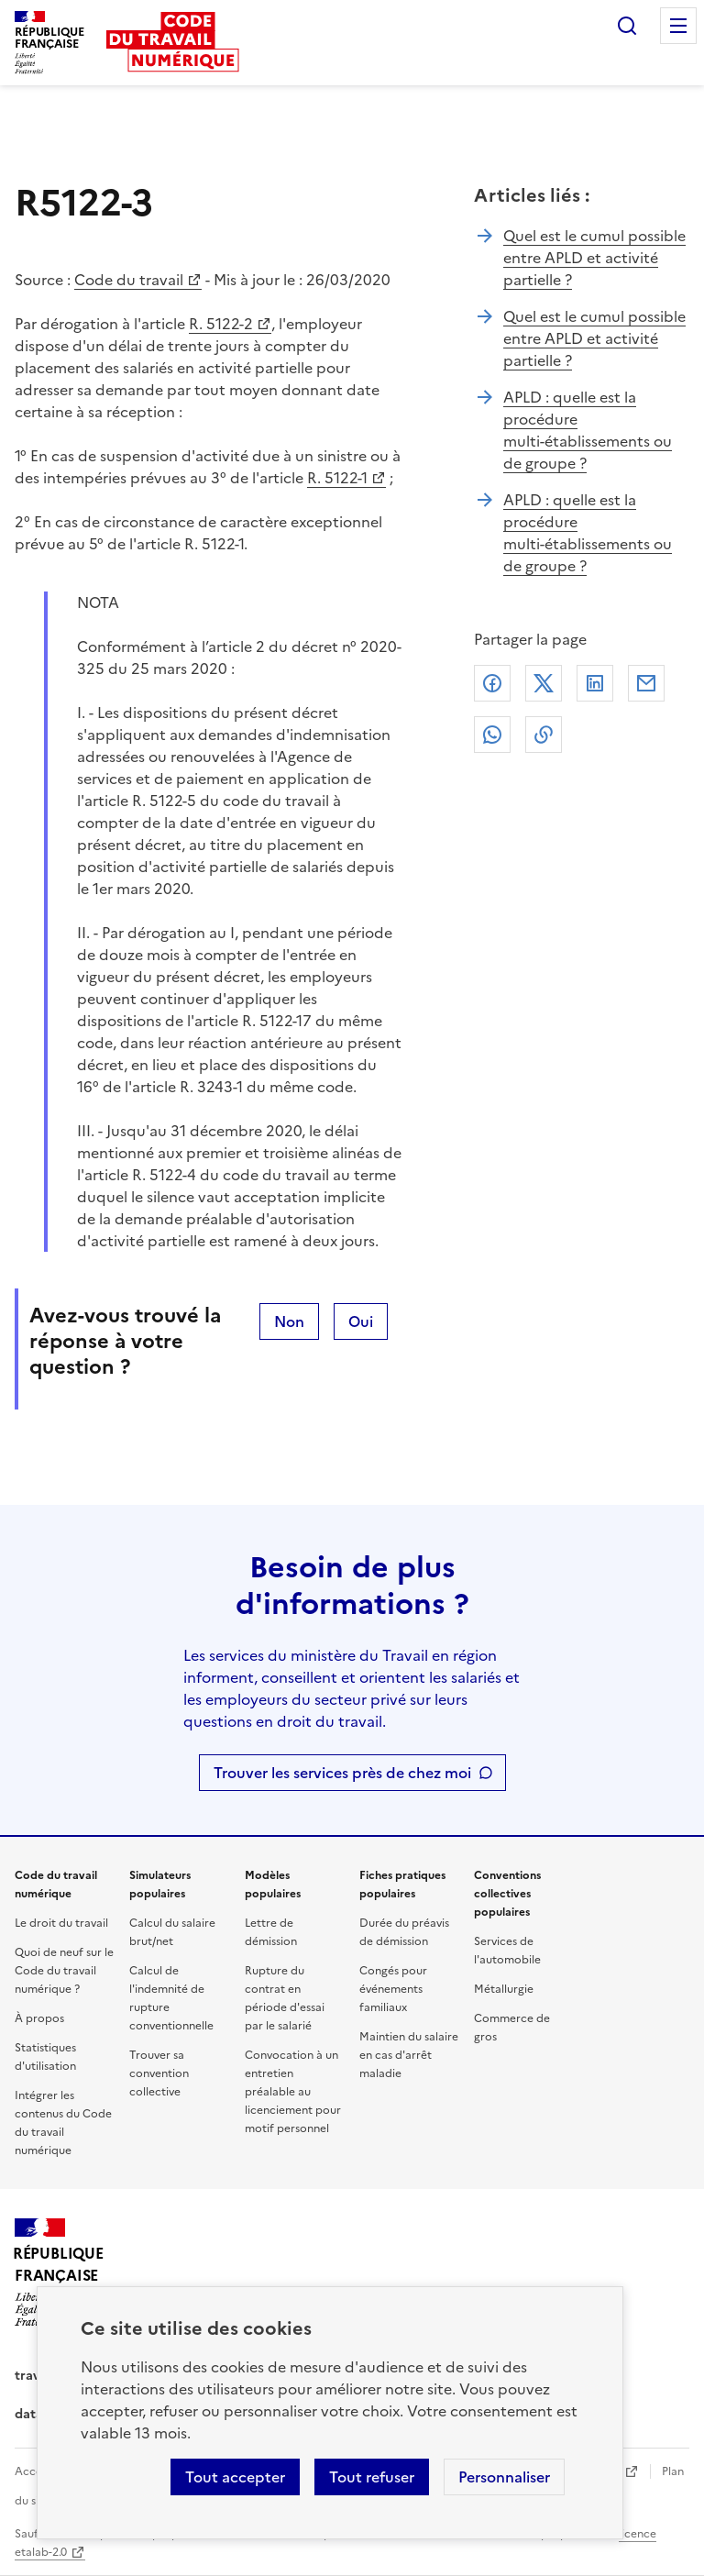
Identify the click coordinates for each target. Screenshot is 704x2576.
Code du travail (128, 280)
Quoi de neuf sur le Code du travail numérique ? (64, 1970)
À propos (39, 2018)
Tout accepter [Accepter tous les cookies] (235, 2477)
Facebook (492, 683)
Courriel (646, 683)
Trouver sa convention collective (159, 2073)
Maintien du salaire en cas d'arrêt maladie (408, 2055)
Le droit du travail (61, 1923)
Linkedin (595, 683)
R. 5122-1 (337, 478)
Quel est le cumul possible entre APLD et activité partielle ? (594, 258)
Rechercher (627, 25)
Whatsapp (492, 734)
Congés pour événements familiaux (393, 1989)
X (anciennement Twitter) (543, 683)
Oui (360, 1321)
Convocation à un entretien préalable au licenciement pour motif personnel (293, 2092)
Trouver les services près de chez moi (342, 1773)
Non (289, 1321)
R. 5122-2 (221, 324)
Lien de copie (543, 734)
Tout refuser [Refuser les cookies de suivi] (371, 2477)
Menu (678, 25)
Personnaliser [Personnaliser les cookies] (504, 2477)
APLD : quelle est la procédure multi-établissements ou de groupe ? (587, 430)
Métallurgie (504, 1989)
